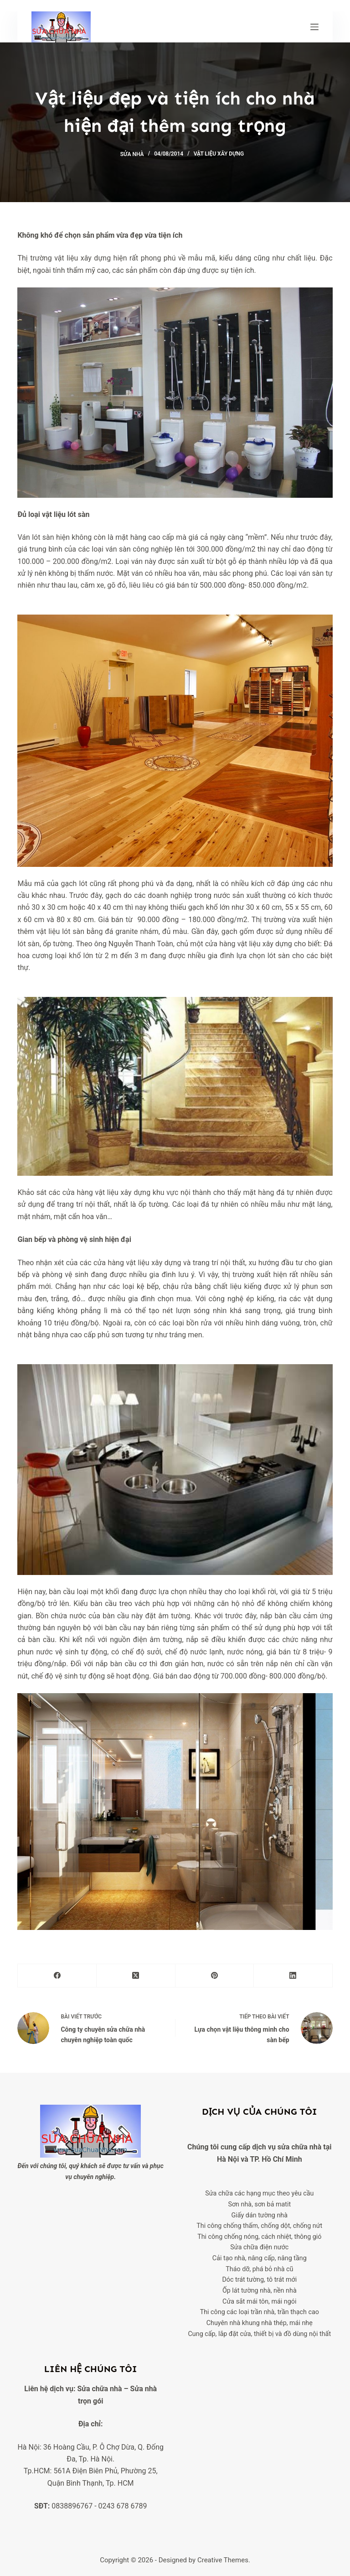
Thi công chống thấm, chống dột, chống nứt (259, 2226)
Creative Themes (222, 2560)
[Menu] (314, 27)
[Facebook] (57, 1975)
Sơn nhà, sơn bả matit (259, 2204)
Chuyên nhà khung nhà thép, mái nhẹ (259, 2323)
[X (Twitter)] (136, 1975)
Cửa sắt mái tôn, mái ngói (259, 2301)
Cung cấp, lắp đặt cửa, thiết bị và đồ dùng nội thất (259, 2334)
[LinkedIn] (293, 1975)
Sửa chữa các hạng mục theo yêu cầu (259, 2193)
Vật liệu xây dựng (219, 154)
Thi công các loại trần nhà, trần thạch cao (259, 2312)
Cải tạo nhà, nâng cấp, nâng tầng (259, 2258)
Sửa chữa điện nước (259, 2247)
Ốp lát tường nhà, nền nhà (259, 2290)
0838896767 (72, 2506)
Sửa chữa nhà (99, 2388)
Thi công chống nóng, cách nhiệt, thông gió (259, 2237)
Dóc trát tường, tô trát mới (259, 2280)
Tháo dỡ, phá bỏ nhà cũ (259, 2269)
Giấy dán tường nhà (260, 2215)
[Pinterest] (214, 1975)
